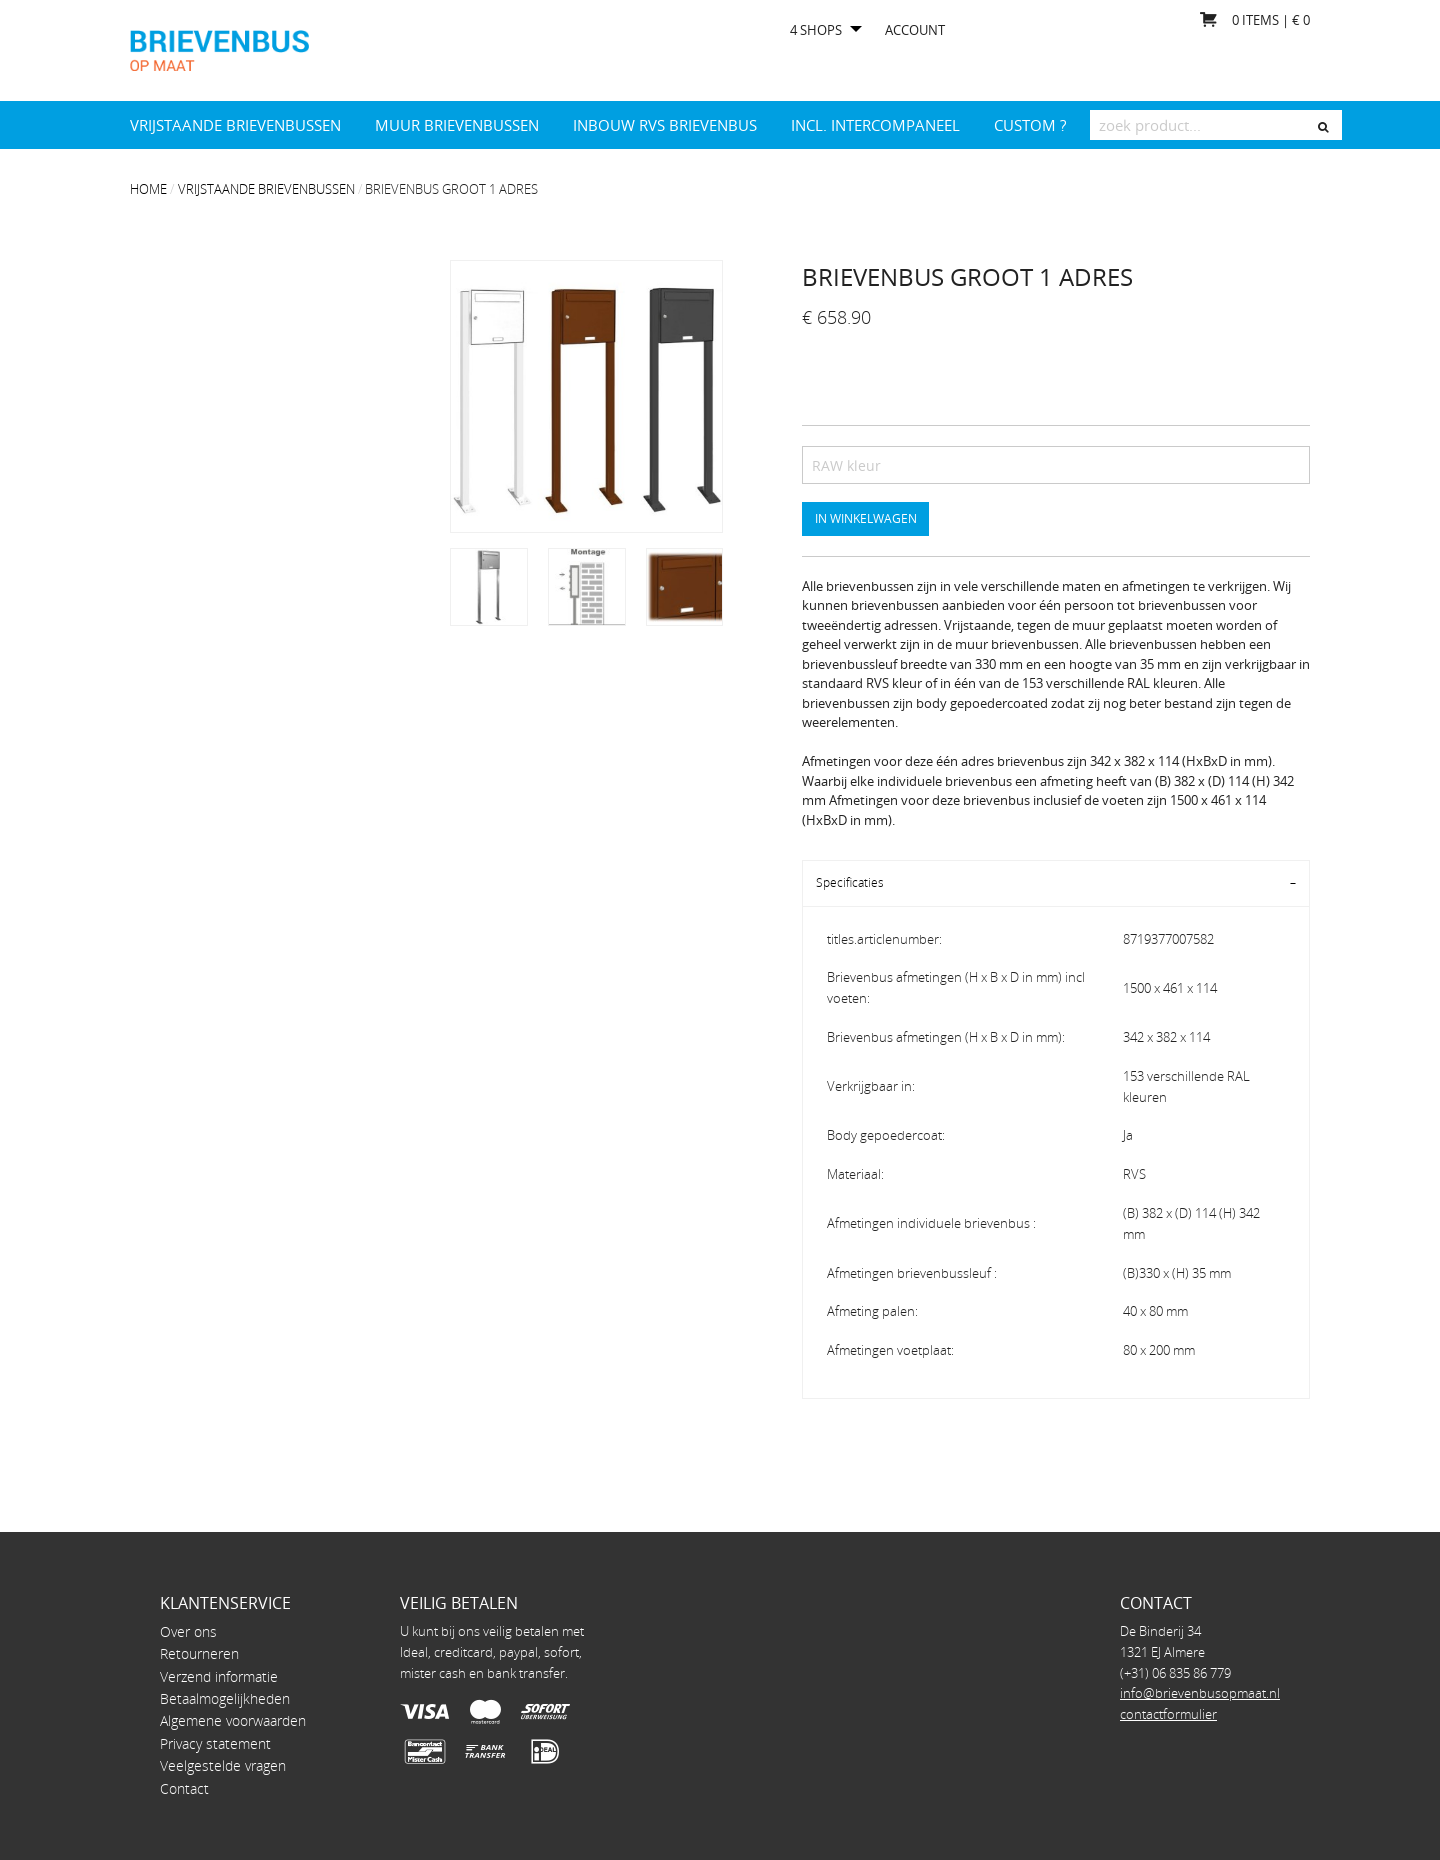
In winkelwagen (866, 518)
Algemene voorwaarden (233, 1720)
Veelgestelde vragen (223, 1765)
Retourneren (199, 1653)
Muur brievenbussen (457, 125)
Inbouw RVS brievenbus (665, 125)
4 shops (816, 30)
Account (915, 30)
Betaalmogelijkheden (225, 1698)
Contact (184, 1788)
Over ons (188, 1631)
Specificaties (850, 882)
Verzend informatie (219, 1676)
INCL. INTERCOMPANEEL (875, 125)
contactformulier (1168, 1714)
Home (148, 189)
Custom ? (1030, 125)
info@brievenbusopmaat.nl (1200, 1693)
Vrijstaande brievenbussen (235, 125)
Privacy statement (215, 1743)
